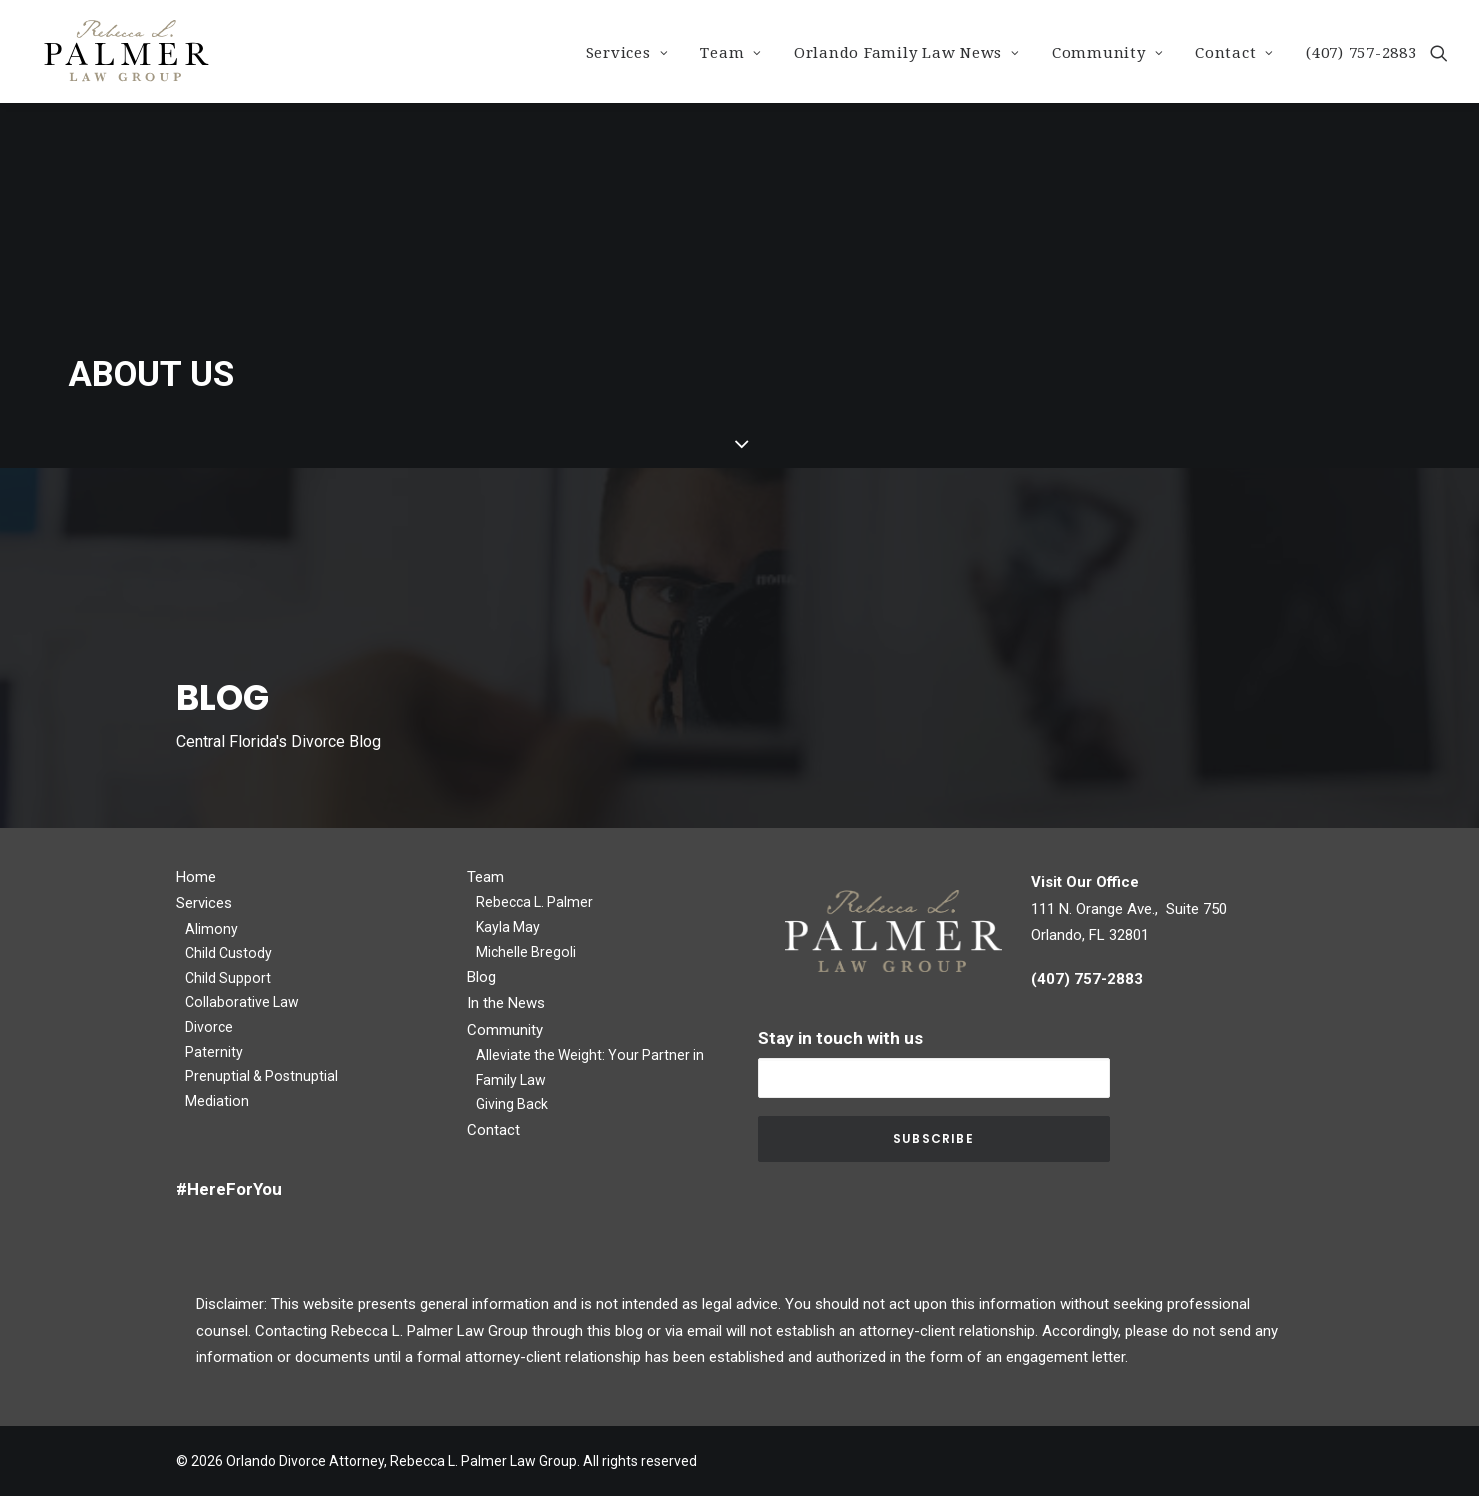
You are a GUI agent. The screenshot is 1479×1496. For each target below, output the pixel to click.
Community (1107, 53)
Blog (481, 977)
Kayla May (508, 927)
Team (731, 53)
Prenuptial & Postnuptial (261, 1076)
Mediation (217, 1101)
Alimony (211, 929)
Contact (1234, 53)
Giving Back (512, 1104)
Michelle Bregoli (526, 952)
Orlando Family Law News (907, 53)
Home (196, 877)
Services (627, 53)
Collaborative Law (242, 1002)
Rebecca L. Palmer (534, 902)
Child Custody (228, 953)
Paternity (214, 1052)
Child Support (228, 978)
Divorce (209, 1027)
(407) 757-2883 (1361, 53)
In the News (506, 1003)
